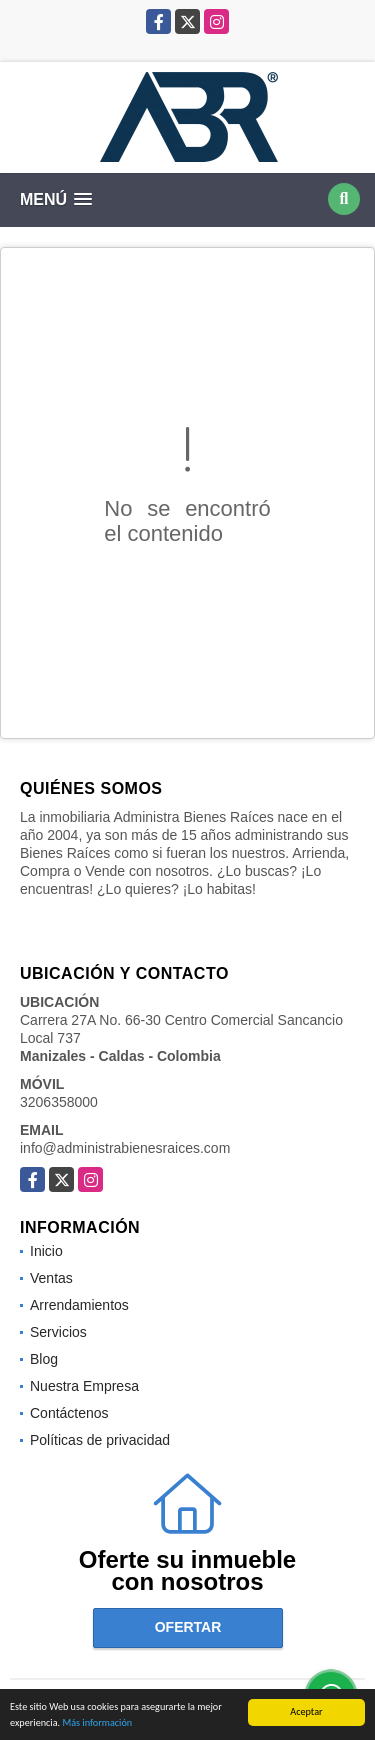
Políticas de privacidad (100, 1440)
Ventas (51, 1278)
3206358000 (59, 1102)
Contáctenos (69, 1413)
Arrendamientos (79, 1305)
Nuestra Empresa (84, 1386)
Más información (97, 1723)
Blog (44, 1359)
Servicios (58, 1332)
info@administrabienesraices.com (125, 1148)
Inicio (46, 1251)
